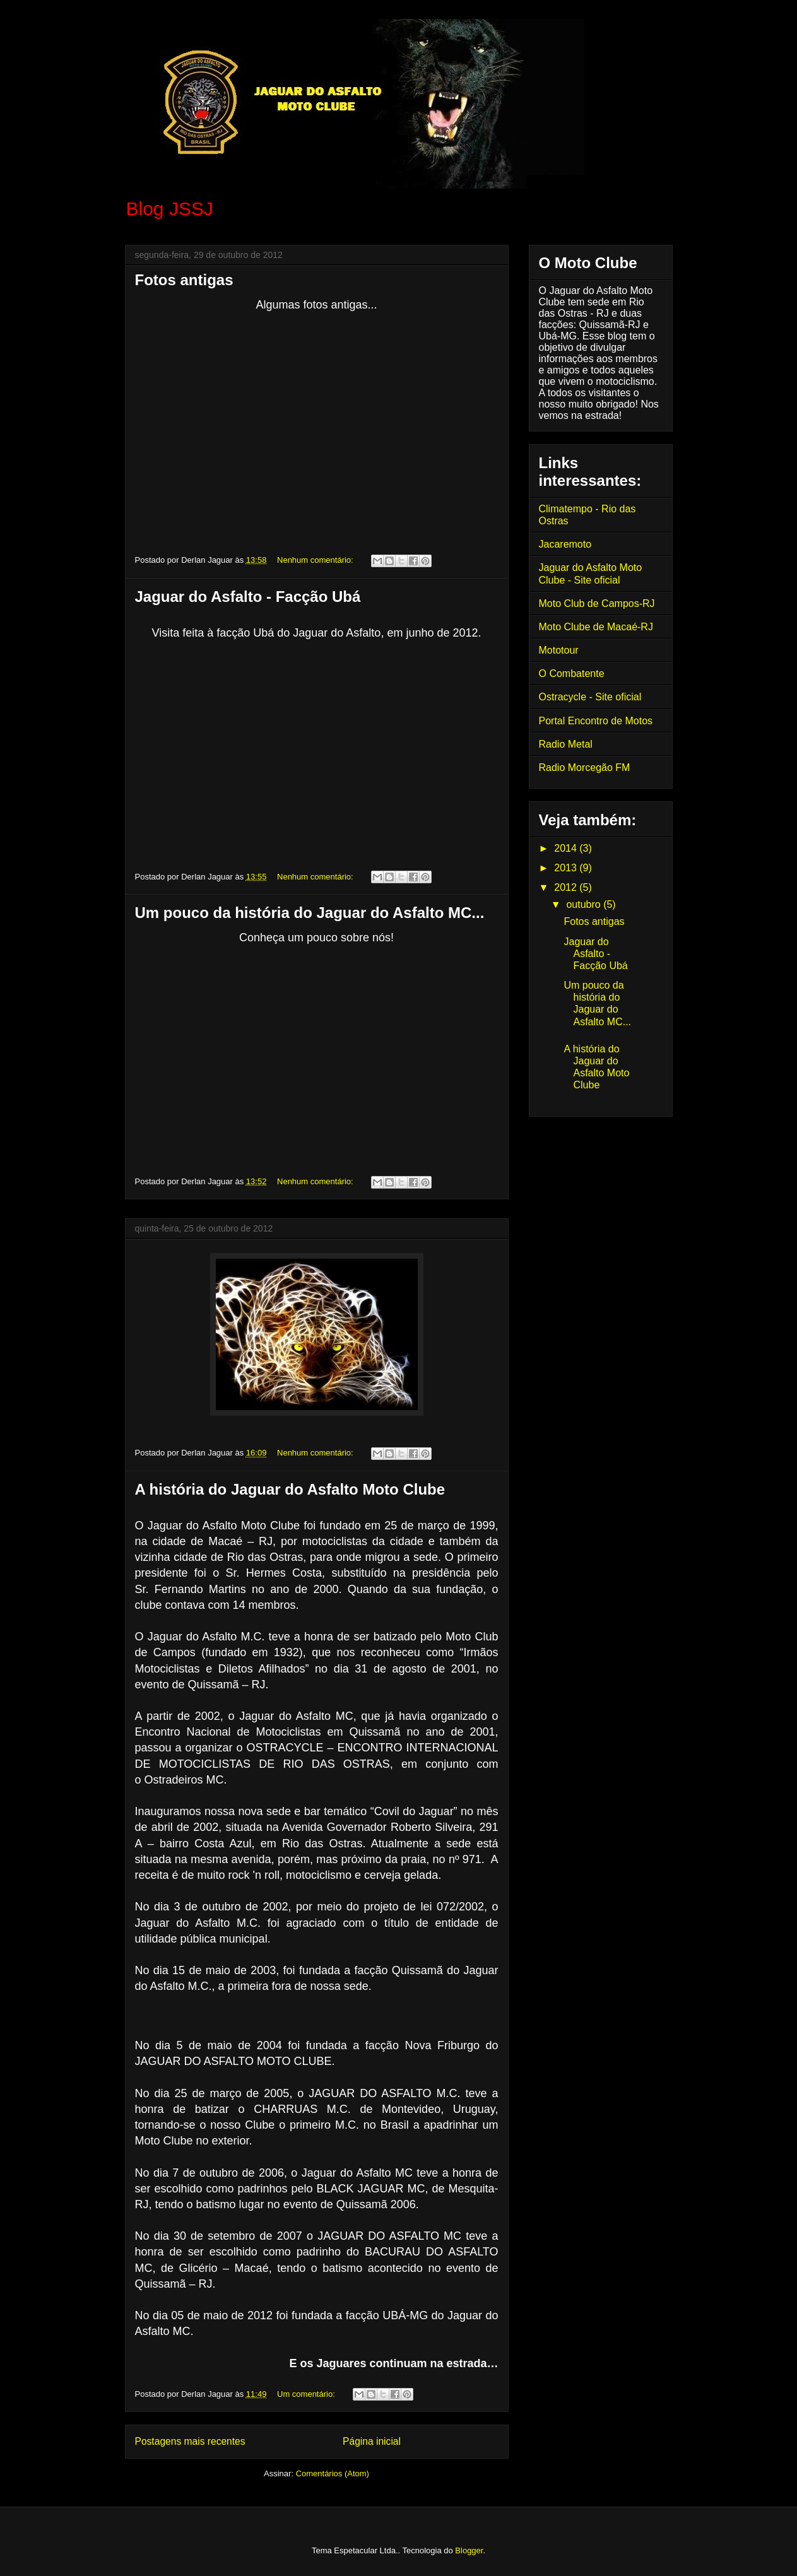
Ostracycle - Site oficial (590, 696)
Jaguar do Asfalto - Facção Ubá (248, 596)
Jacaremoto (565, 544)
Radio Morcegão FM (584, 767)
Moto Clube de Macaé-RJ (596, 626)
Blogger (469, 2550)
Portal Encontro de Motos (596, 720)
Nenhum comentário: (316, 560)
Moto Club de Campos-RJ (597, 603)
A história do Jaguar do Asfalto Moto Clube (290, 1489)
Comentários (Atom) (332, 2473)
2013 (566, 867)
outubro (584, 904)
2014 (566, 848)
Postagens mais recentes (190, 2441)
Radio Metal (566, 744)
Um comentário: (307, 2394)
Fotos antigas (184, 279)
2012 (566, 887)
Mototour (559, 650)
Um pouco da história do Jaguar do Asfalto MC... (310, 912)
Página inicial (372, 2441)
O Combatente (572, 673)
